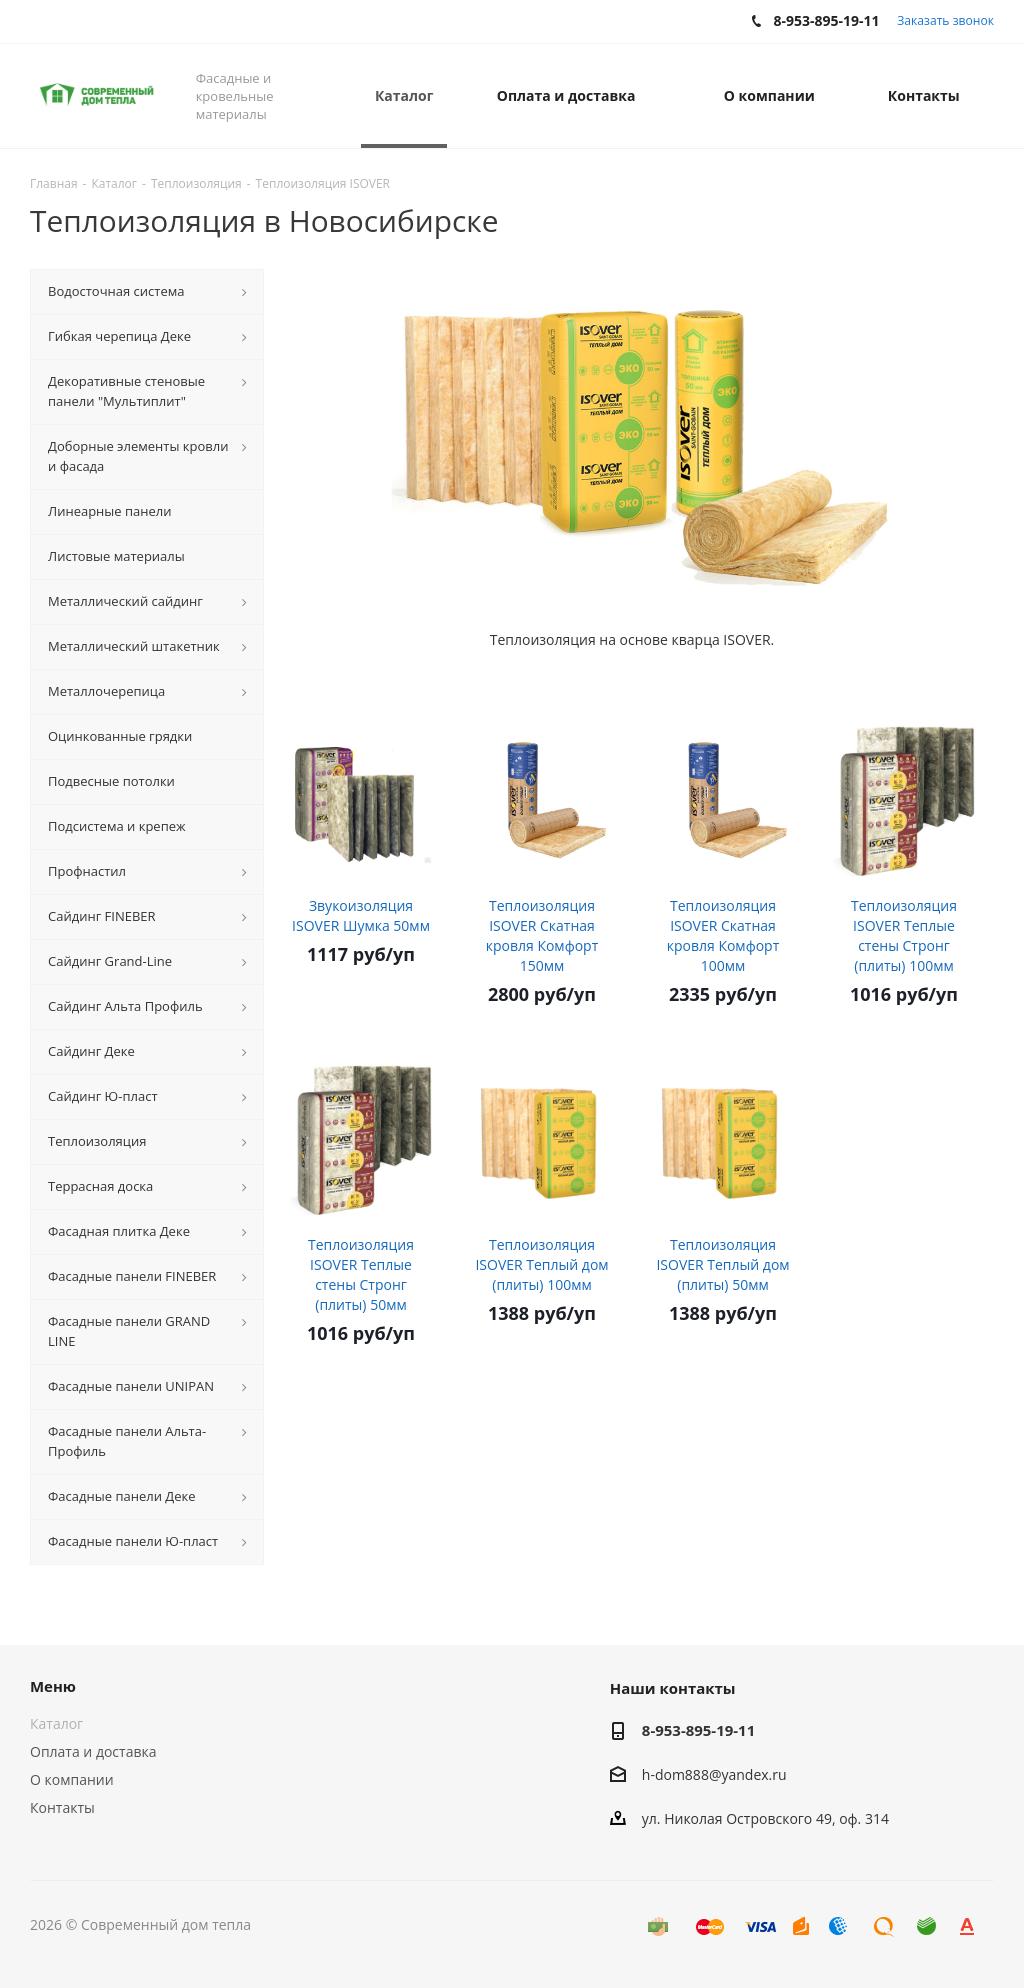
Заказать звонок (945, 20)
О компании (72, 1779)
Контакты (62, 1807)
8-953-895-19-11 (698, 1730)
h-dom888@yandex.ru (714, 1774)
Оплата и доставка (93, 1751)
